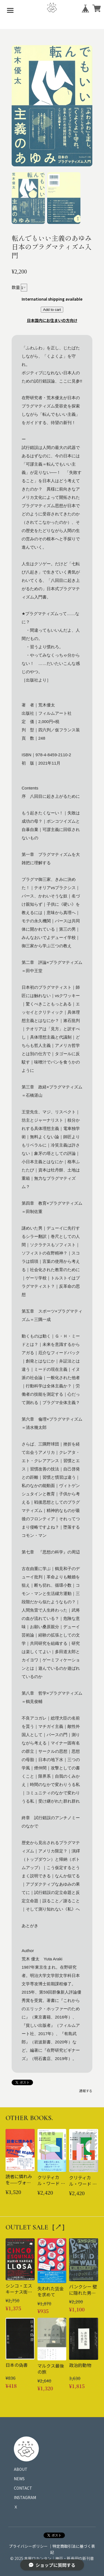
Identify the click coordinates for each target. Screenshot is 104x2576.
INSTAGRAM (25, 2497)
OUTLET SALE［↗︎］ (37, 2227)
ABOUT (20, 2469)
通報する (85, 2090)
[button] (28, 198)
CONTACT (23, 2488)
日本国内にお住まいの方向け (52, 320)
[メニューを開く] (10, 10)
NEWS (19, 2478)
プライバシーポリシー (28, 2546)
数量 (16, 287)
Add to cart (52, 310)
